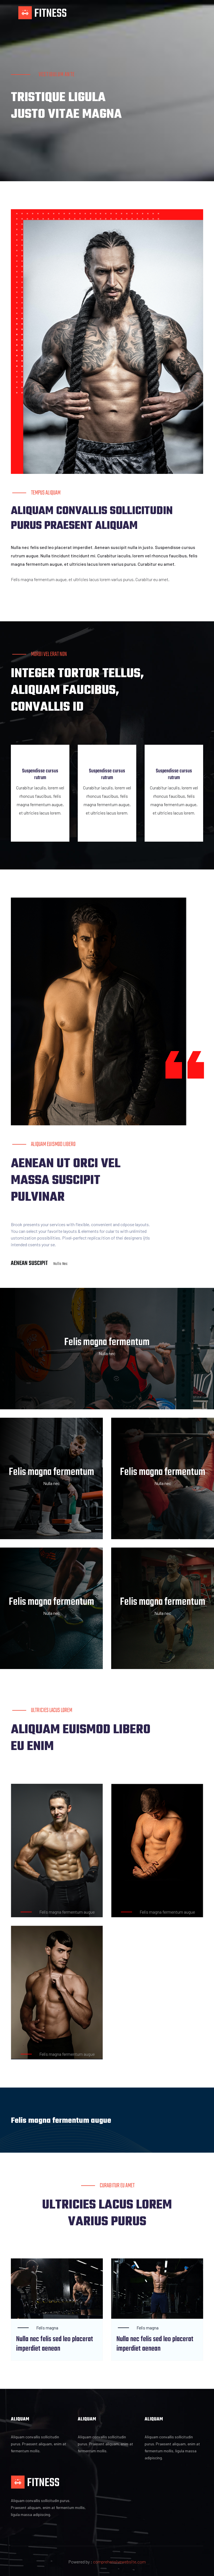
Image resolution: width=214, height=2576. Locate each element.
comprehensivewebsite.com (119, 2554)
